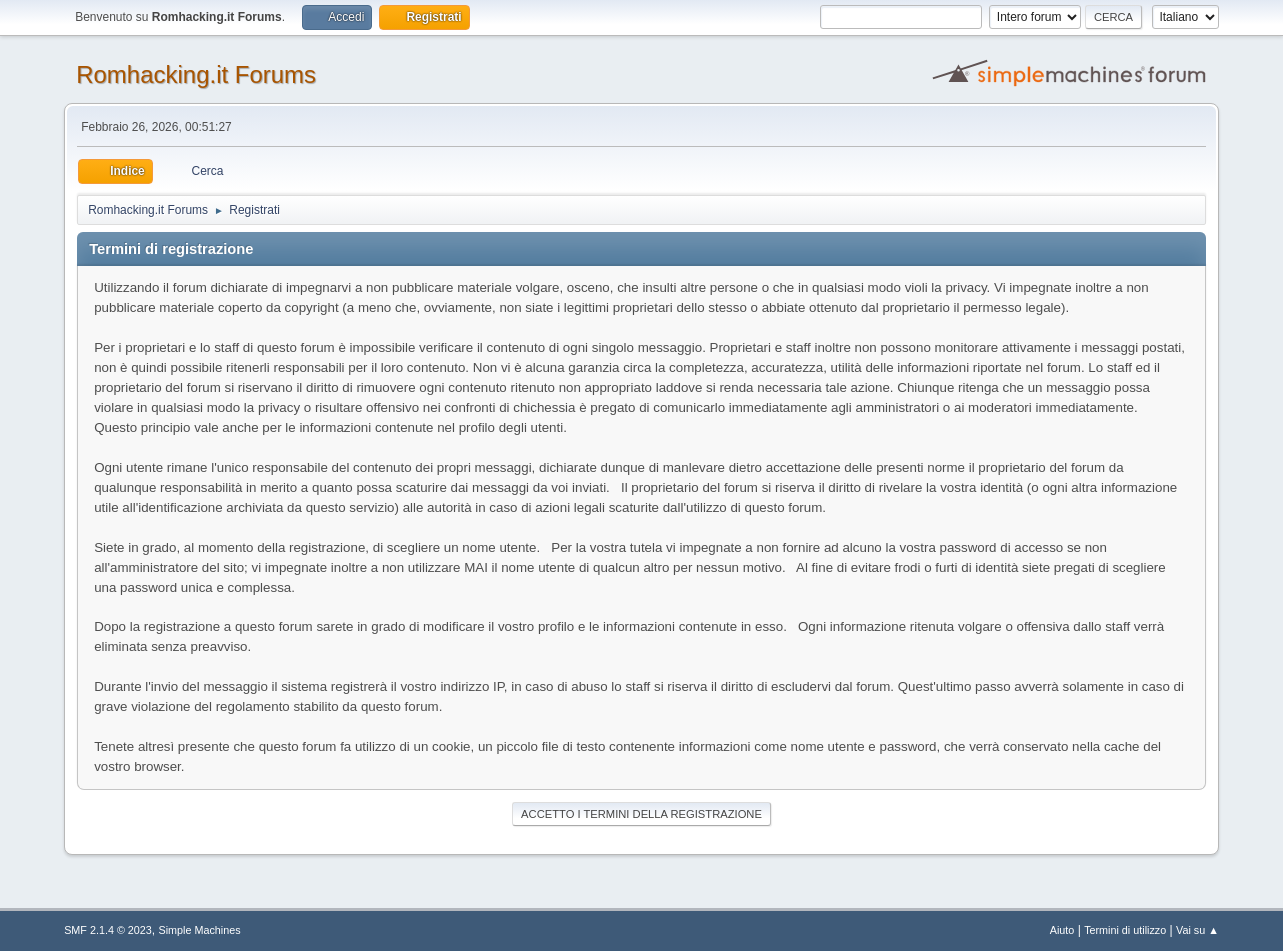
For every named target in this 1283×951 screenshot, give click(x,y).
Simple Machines (199, 930)
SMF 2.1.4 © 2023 (108, 930)
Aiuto (1062, 930)
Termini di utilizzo (1125, 930)
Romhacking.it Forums (196, 74)
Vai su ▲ (1197, 930)
